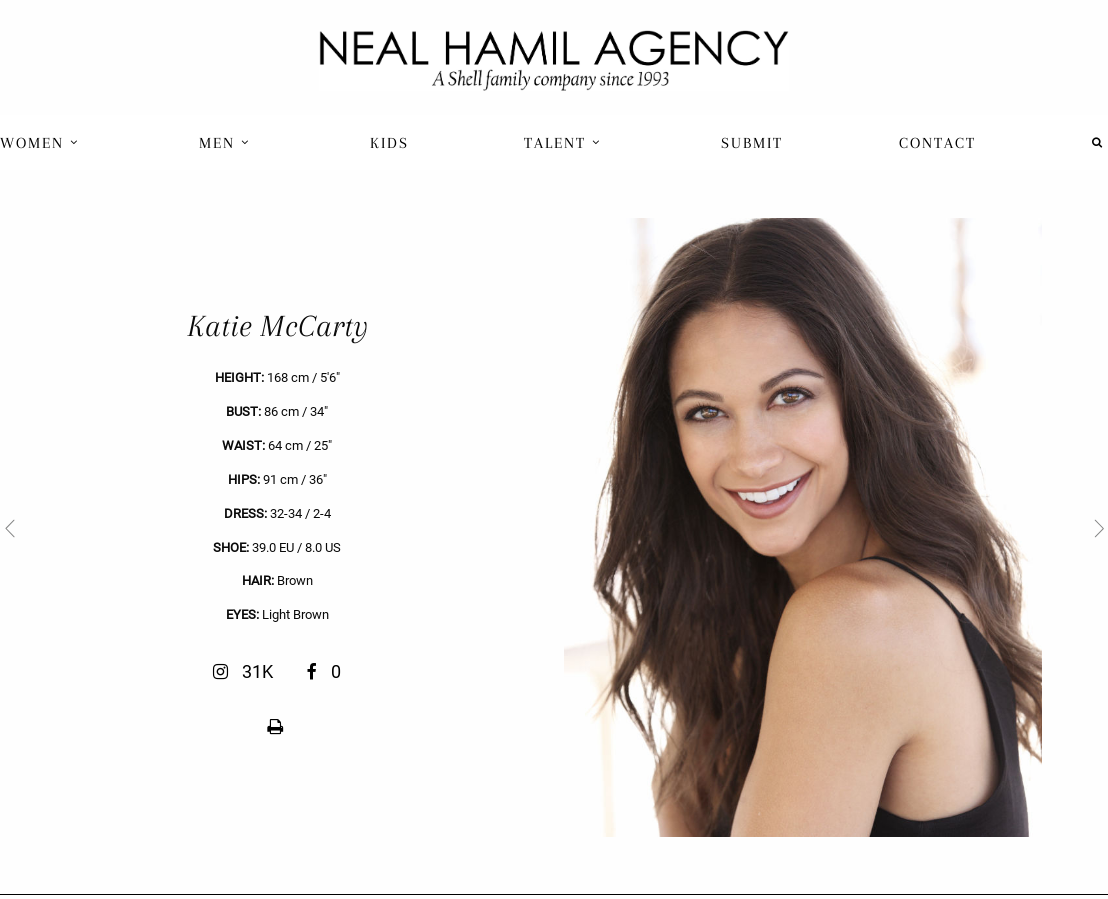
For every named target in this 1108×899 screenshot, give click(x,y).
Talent (562, 143)
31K (245, 672)
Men (224, 143)
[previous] (277, 527)
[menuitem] (41, 142)
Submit (752, 143)
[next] (831, 527)
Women (39, 143)
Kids (389, 143)
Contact (937, 143)
